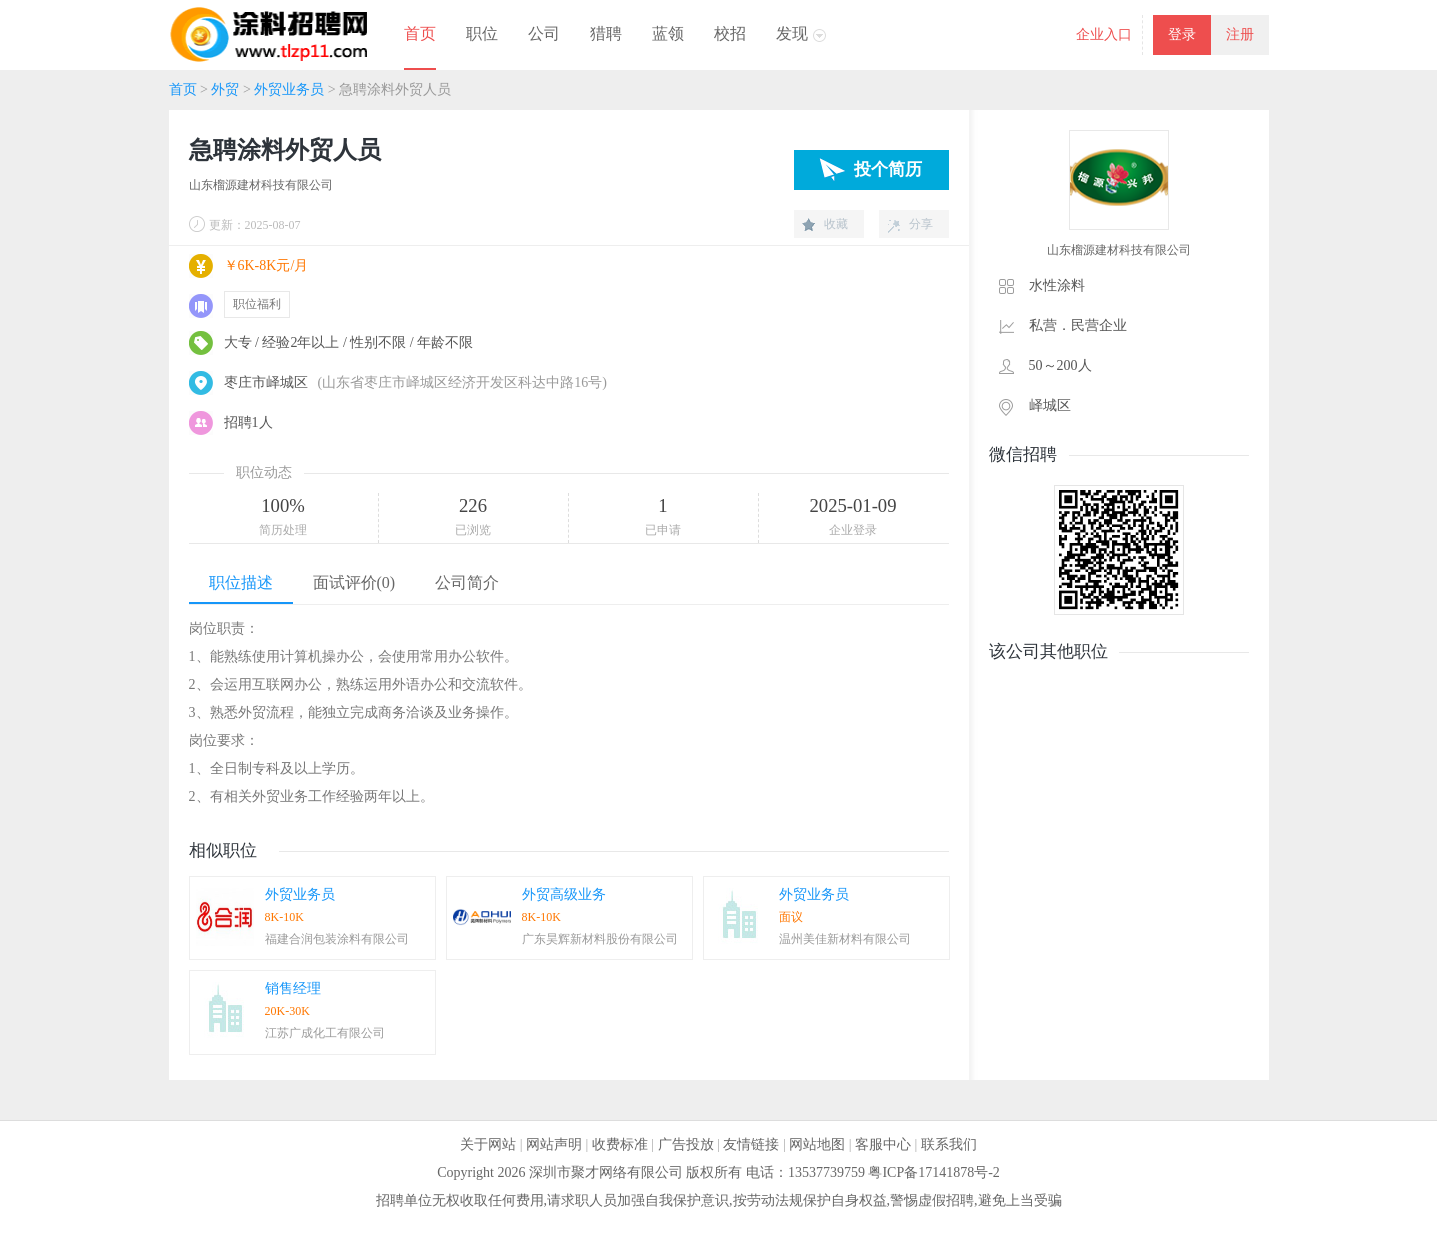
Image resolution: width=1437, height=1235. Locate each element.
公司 (544, 33)
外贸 (225, 89)
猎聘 (606, 33)
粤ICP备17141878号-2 (933, 1172)
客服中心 (883, 1144)
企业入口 (1104, 34)
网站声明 (554, 1144)
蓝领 (668, 33)
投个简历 (888, 169)
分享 (921, 224)
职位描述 (241, 582)
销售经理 (293, 988)
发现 (792, 33)
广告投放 (686, 1144)
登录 (1182, 34)
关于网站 (488, 1144)
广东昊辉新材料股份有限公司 (600, 939)
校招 (730, 33)
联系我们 (949, 1144)
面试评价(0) (354, 582)
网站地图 (817, 1144)
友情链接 (751, 1144)
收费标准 (620, 1144)
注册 (1240, 34)
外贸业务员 (289, 89)
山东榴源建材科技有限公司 (261, 185)
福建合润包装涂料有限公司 (337, 939)
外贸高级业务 (564, 894)
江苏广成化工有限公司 (325, 1033)
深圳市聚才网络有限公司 (606, 1172)
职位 (482, 33)
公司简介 (467, 582)
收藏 (836, 224)
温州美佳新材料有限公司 (845, 939)
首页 (420, 33)
